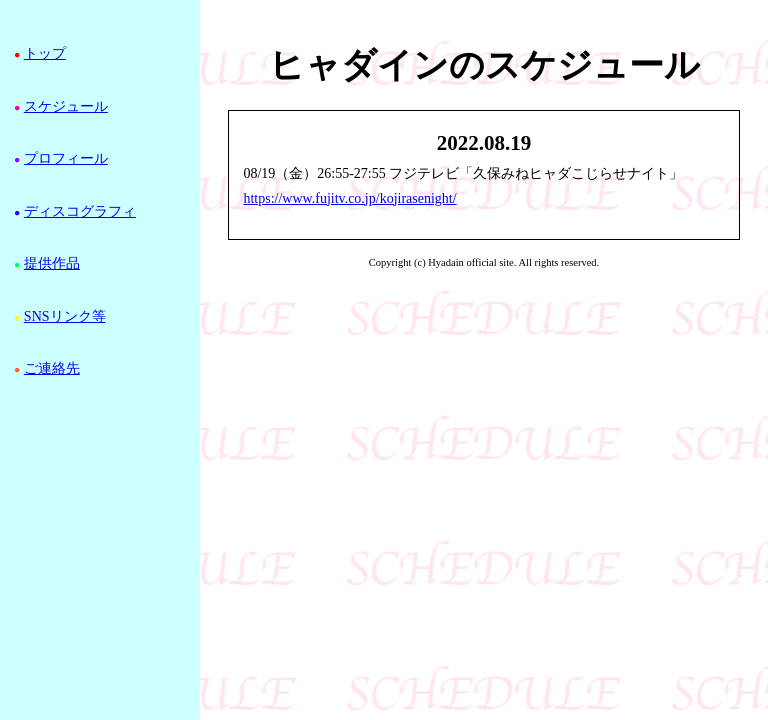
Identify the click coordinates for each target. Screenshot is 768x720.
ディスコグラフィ (80, 211)
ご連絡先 (52, 368)
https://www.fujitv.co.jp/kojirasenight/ (349, 198)
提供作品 (52, 263)
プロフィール (66, 158)
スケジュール (66, 106)
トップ (45, 53)
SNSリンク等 (65, 316)
